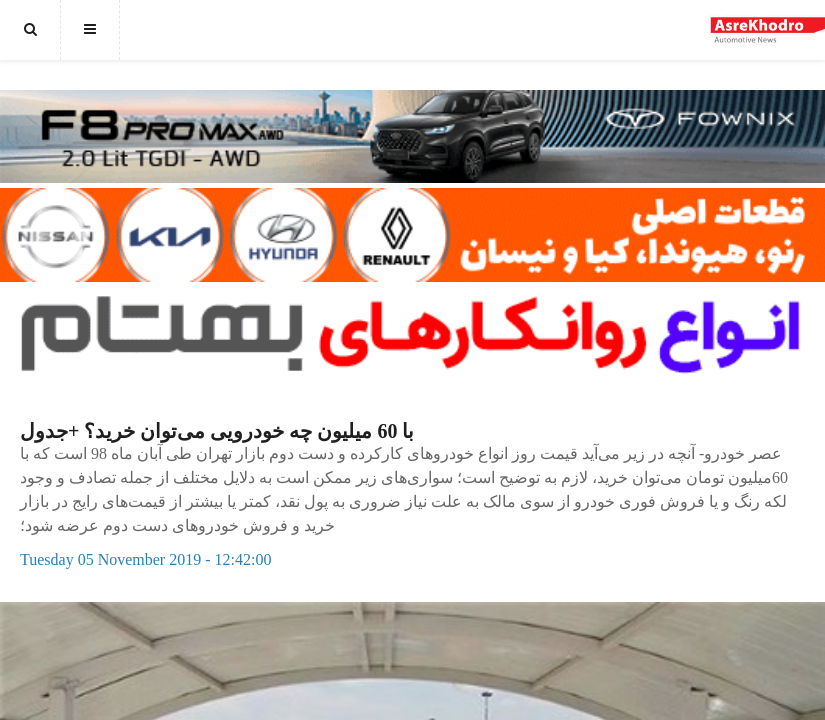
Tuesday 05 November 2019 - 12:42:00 (145, 559)
